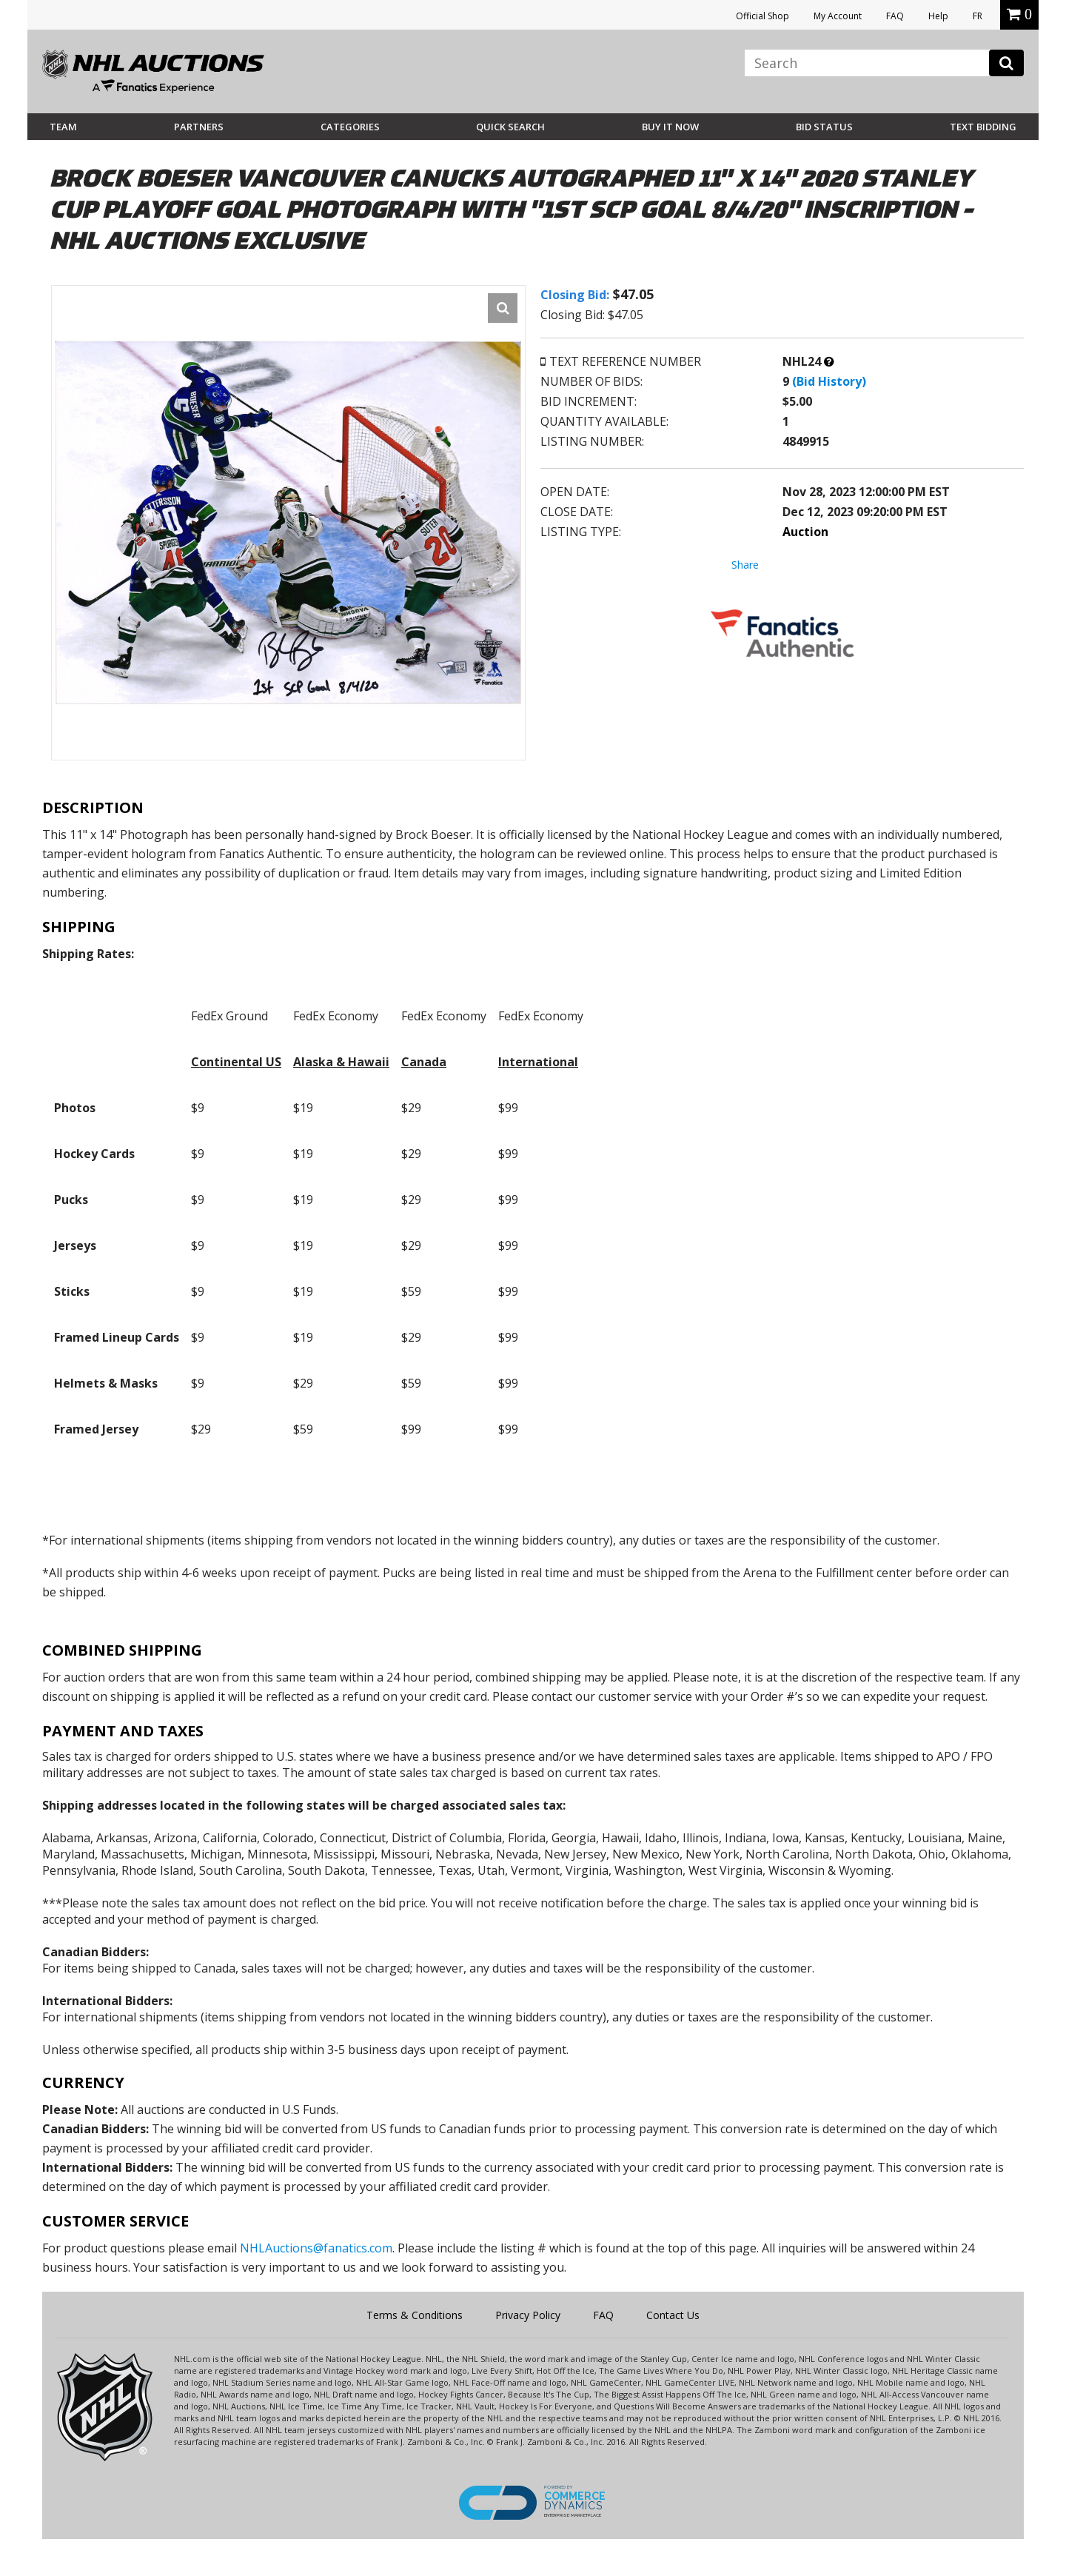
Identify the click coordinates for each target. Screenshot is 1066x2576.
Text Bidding (983, 126)
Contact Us (673, 2315)
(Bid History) (829, 381)
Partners (199, 126)
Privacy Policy (527, 2315)
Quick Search (510, 126)
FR (977, 16)
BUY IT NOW (670, 126)
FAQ (895, 16)
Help (938, 16)
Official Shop (762, 16)
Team (63, 126)
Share (745, 565)
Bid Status (824, 126)
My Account (838, 16)
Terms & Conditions (414, 2315)
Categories (350, 126)
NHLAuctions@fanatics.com (316, 2248)
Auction (805, 531)
